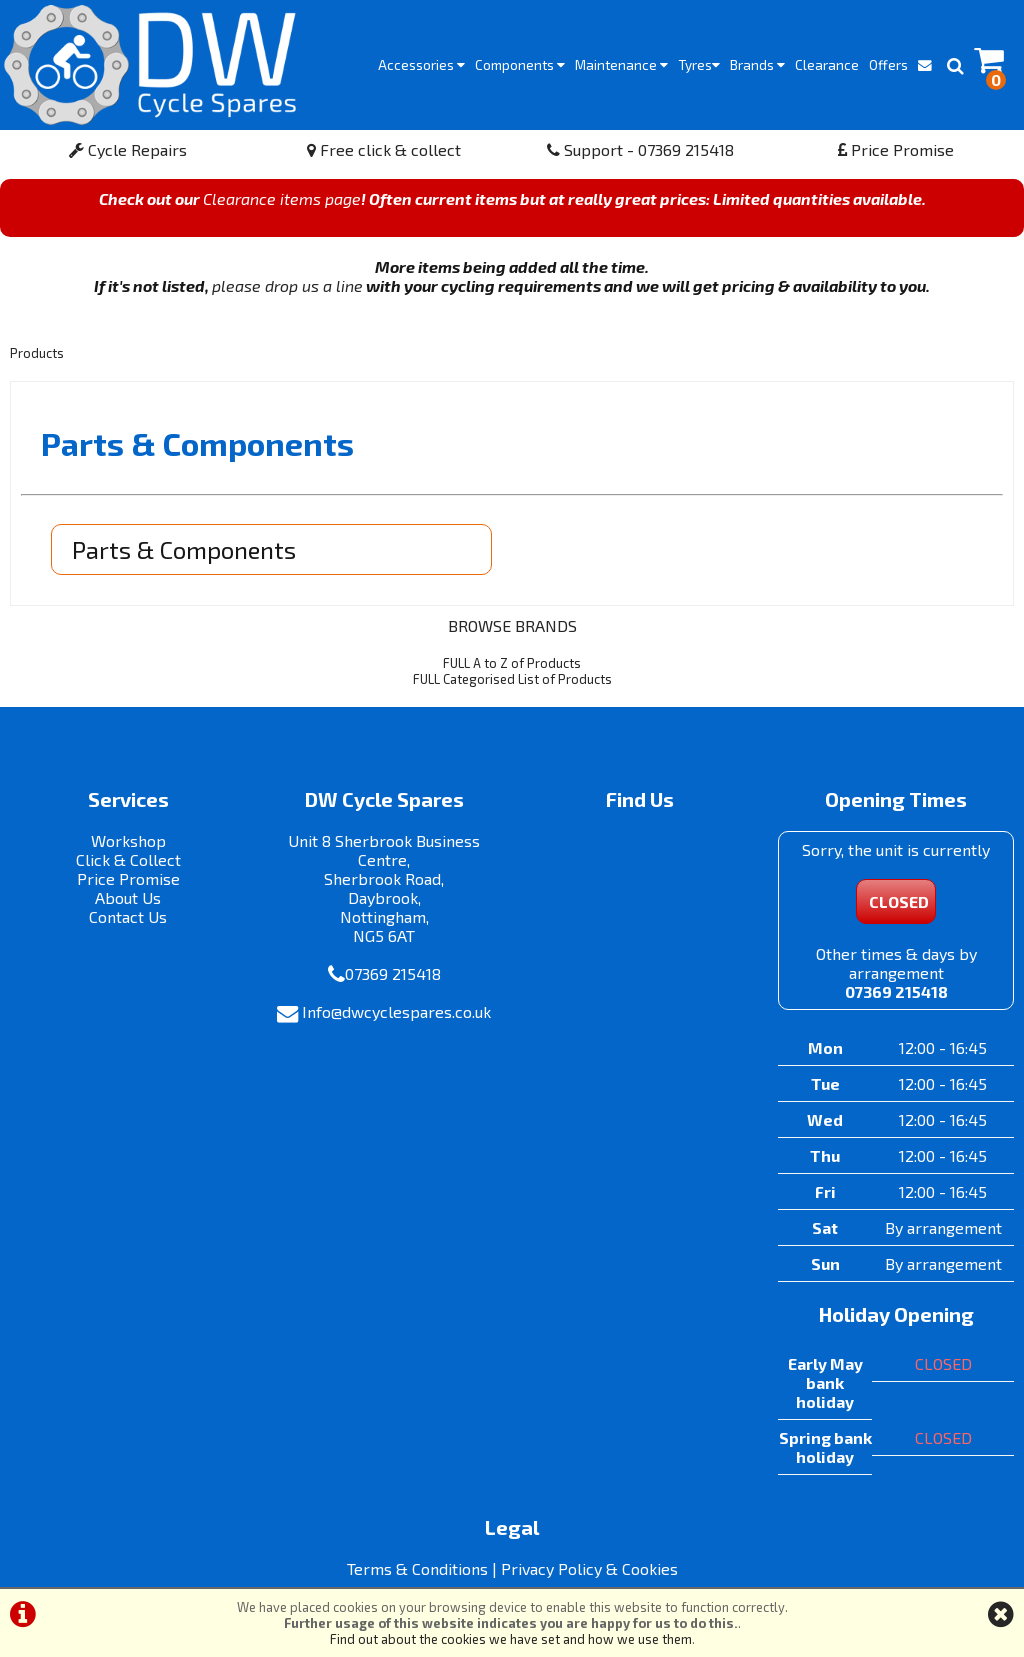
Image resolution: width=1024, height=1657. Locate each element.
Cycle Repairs (128, 149)
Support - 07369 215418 (640, 149)
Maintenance (621, 64)
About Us (128, 897)
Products (37, 353)
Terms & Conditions (417, 1568)
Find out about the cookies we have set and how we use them (511, 1639)
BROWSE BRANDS (512, 625)
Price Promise (896, 149)
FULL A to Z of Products (512, 663)
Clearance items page (282, 198)
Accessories (421, 64)
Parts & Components (184, 549)
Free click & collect (384, 149)
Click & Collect (128, 859)
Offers (888, 64)
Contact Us (128, 916)
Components (520, 64)
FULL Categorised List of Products (512, 679)
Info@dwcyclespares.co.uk (396, 1011)
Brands (757, 64)
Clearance (827, 64)
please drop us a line (287, 285)
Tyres (699, 64)
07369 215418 (393, 973)
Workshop (128, 840)
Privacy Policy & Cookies (589, 1568)
